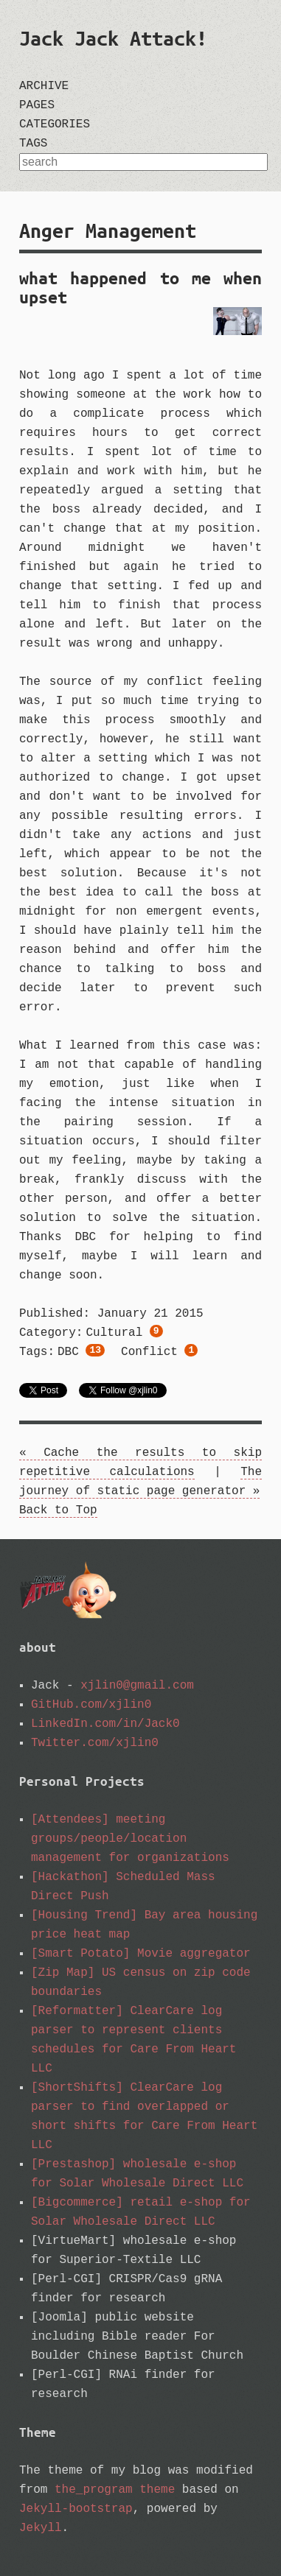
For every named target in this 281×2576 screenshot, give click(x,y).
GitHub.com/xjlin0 (91, 1705)
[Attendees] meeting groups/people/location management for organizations (130, 1839)
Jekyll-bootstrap (76, 2509)
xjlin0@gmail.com (137, 1686)
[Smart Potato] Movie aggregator (141, 1954)
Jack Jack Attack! (113, 38)
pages (37, 105)
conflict (159, 1353)
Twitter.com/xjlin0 (95, 1743)
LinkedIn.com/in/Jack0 (105, 1724)
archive (44, 86)
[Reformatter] (77, 2011)
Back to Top (58, 1510)
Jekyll (40, 2528)
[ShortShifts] (77, 2088)
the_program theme (115, 2490)
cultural (124, 1334)
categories (54, 124)
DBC (81, 1353)
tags (33, 144)
